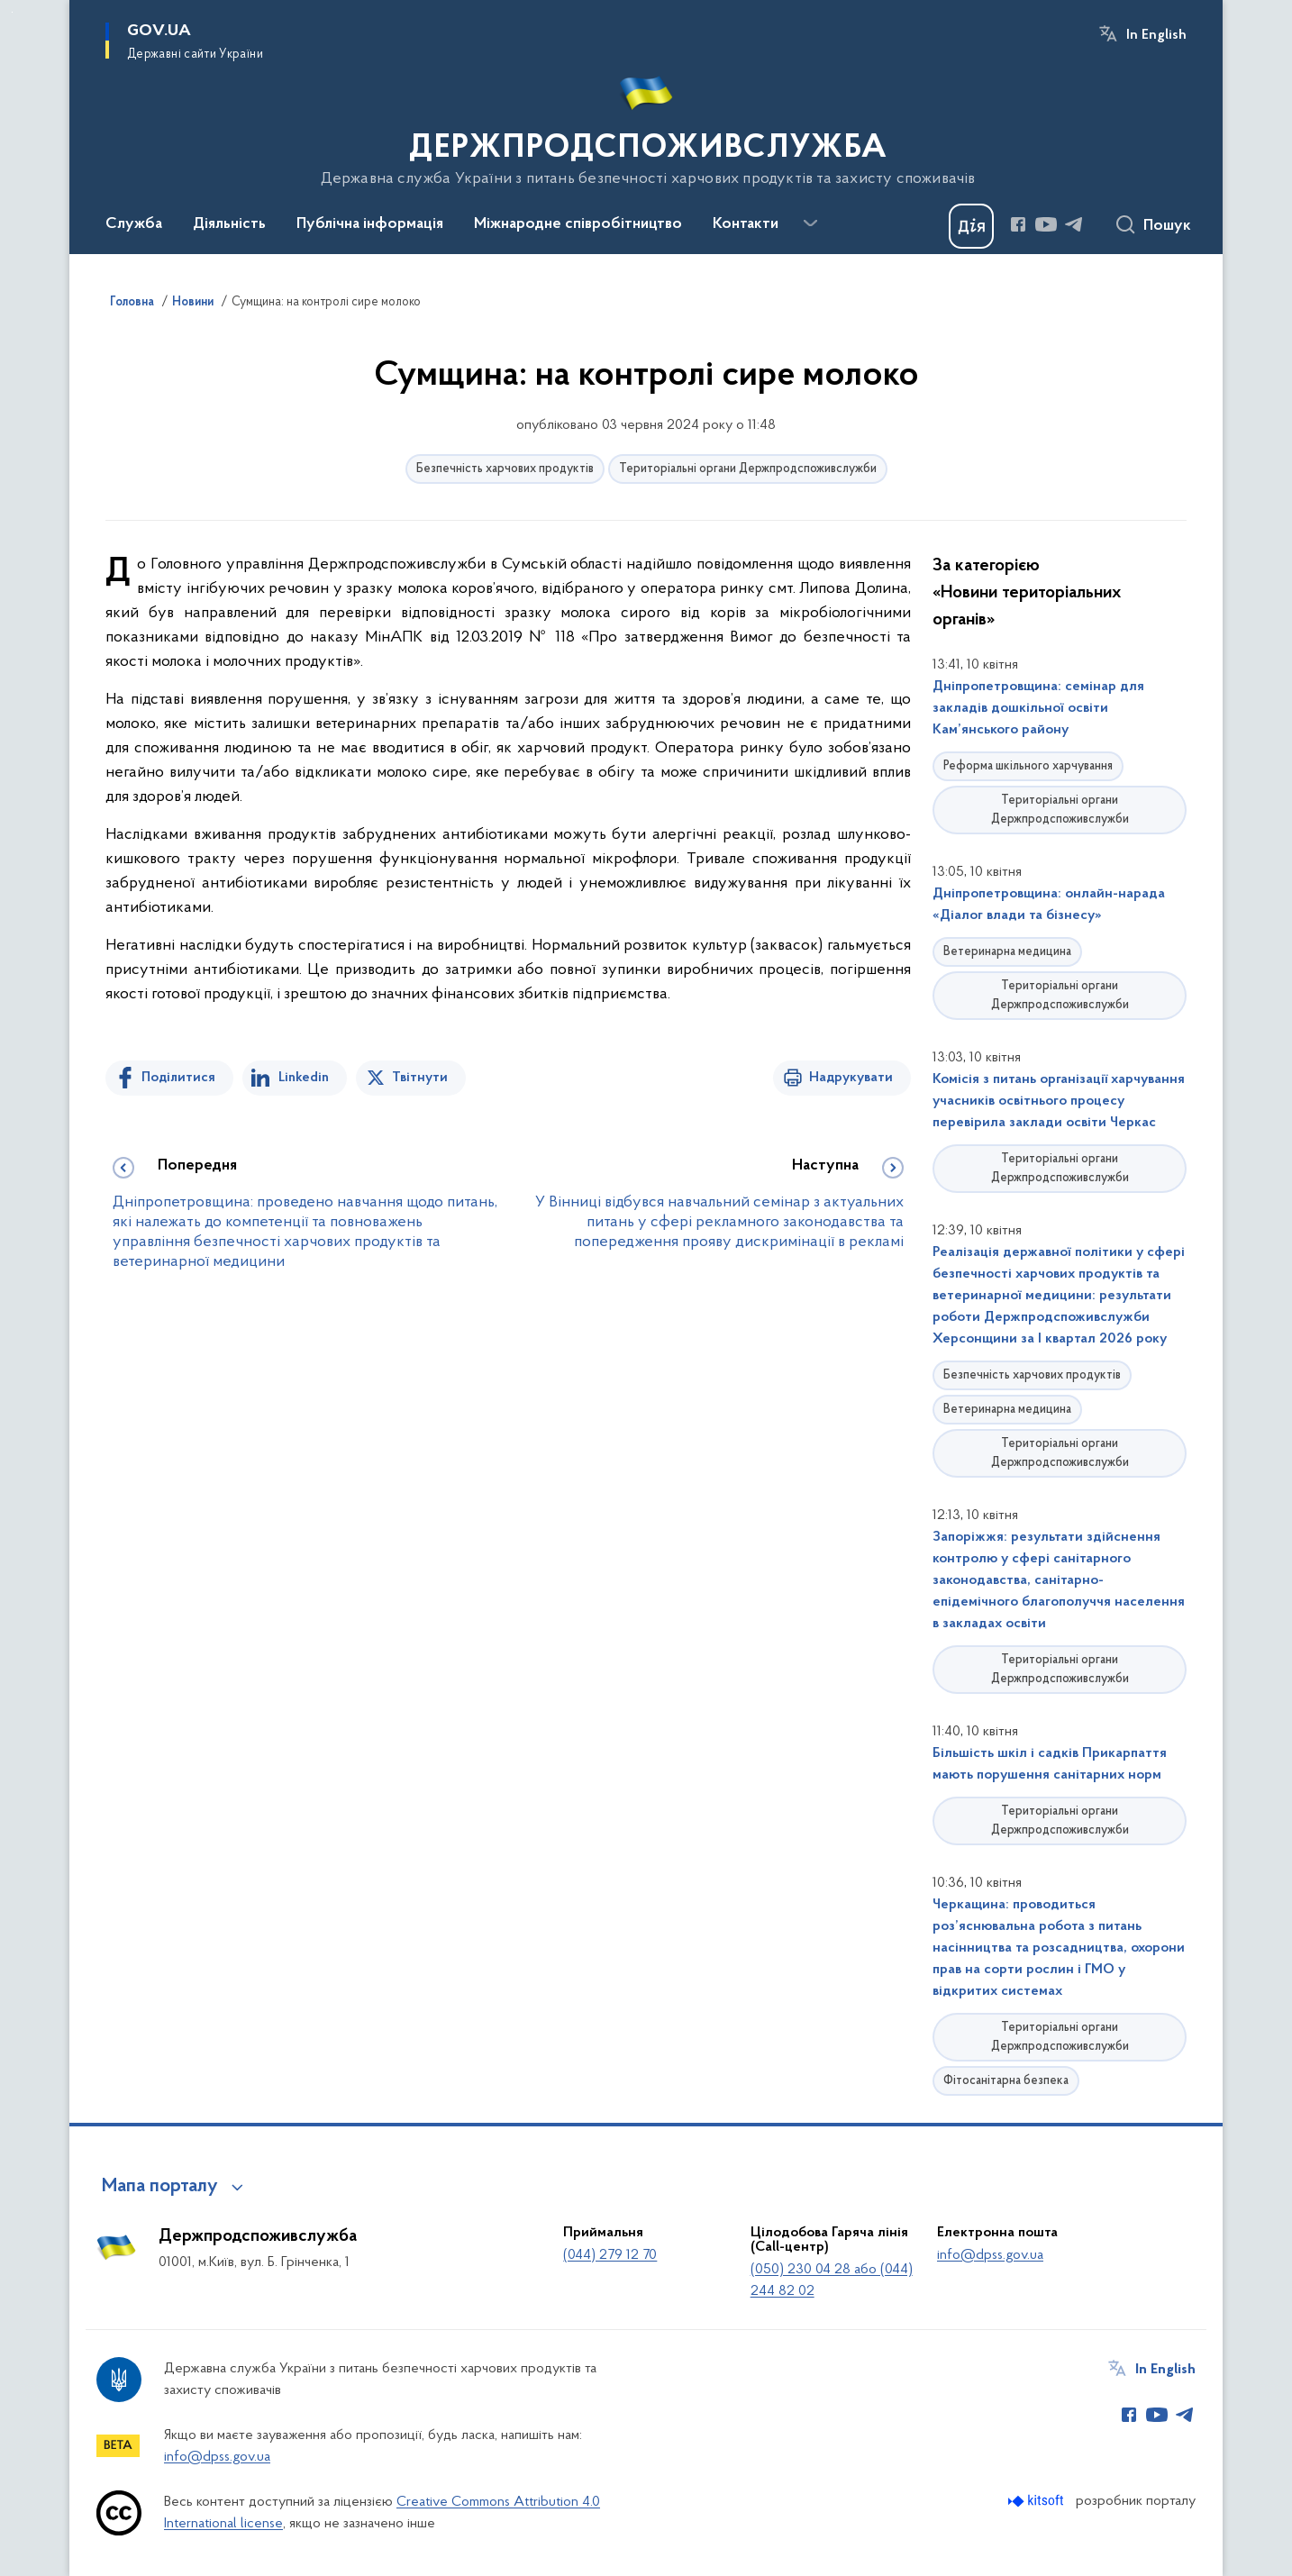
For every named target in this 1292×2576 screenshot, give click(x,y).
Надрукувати (851, 1077)
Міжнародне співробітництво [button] (578, 224)
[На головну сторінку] (646, 125)
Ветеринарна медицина (1007, 952)
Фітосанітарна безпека (1006, 2081)
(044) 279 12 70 (610, 2255)
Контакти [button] (745, 224)
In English (1156, 35)
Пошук (1167, 226)
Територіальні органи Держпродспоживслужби (748, 469)
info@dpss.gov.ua (990, 2255)
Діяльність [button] (229, 224)
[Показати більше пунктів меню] (809, 223)
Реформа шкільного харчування (1028, 766)
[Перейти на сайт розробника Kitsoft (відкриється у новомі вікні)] (1037, 2501)
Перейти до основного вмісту (12, 12)
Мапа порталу (160, 2187)
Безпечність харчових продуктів (505, 469)
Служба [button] (133, 224)
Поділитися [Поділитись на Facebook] (178, 1077)
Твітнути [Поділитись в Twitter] (420, 1077)
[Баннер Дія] (971, 226)
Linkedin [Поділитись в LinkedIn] (303, 1077)
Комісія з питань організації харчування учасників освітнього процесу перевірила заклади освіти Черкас (1059, 1101)
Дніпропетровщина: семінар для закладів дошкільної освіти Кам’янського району (1038, 708)
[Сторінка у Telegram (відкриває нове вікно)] (1074, 224)
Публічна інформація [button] (369, 224)
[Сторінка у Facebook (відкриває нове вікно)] (1018, 224)
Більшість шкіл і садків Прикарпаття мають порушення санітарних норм (1050, 1764)
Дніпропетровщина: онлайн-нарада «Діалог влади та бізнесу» (1049, 905)
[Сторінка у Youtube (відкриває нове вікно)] (1046, 224)
